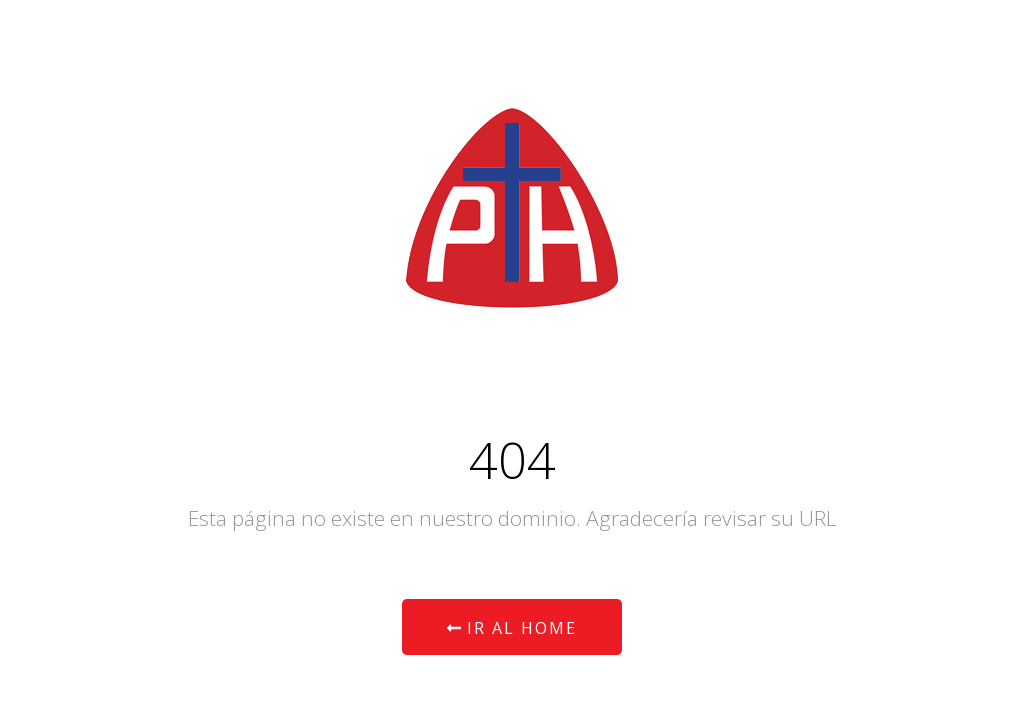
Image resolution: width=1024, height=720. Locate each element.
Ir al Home (512, 628)
